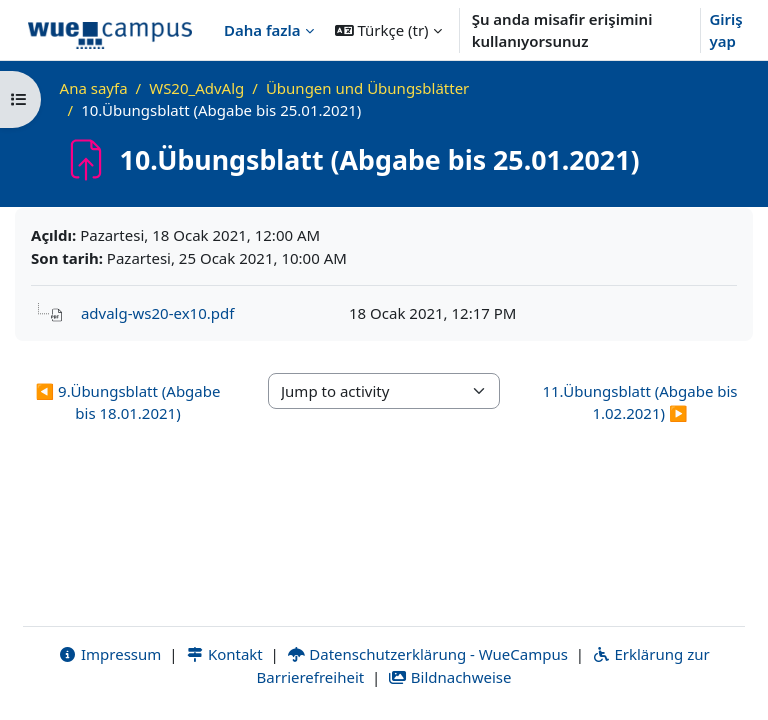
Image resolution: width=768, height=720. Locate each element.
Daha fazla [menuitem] (262, 30)
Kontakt (224, 654)
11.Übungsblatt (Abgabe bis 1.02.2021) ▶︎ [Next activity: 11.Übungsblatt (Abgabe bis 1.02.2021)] (639, 402)
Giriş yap (725, 30)
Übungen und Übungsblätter (367, 88)
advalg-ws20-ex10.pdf (157, 313)
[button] (388, 30)
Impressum (109, 654)
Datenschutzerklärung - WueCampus (427, 654)
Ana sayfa (94, 88)
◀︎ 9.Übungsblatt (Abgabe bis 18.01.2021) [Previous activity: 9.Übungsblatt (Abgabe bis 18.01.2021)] (128, 402)
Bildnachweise (449, 677)
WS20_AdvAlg (196, 88)
